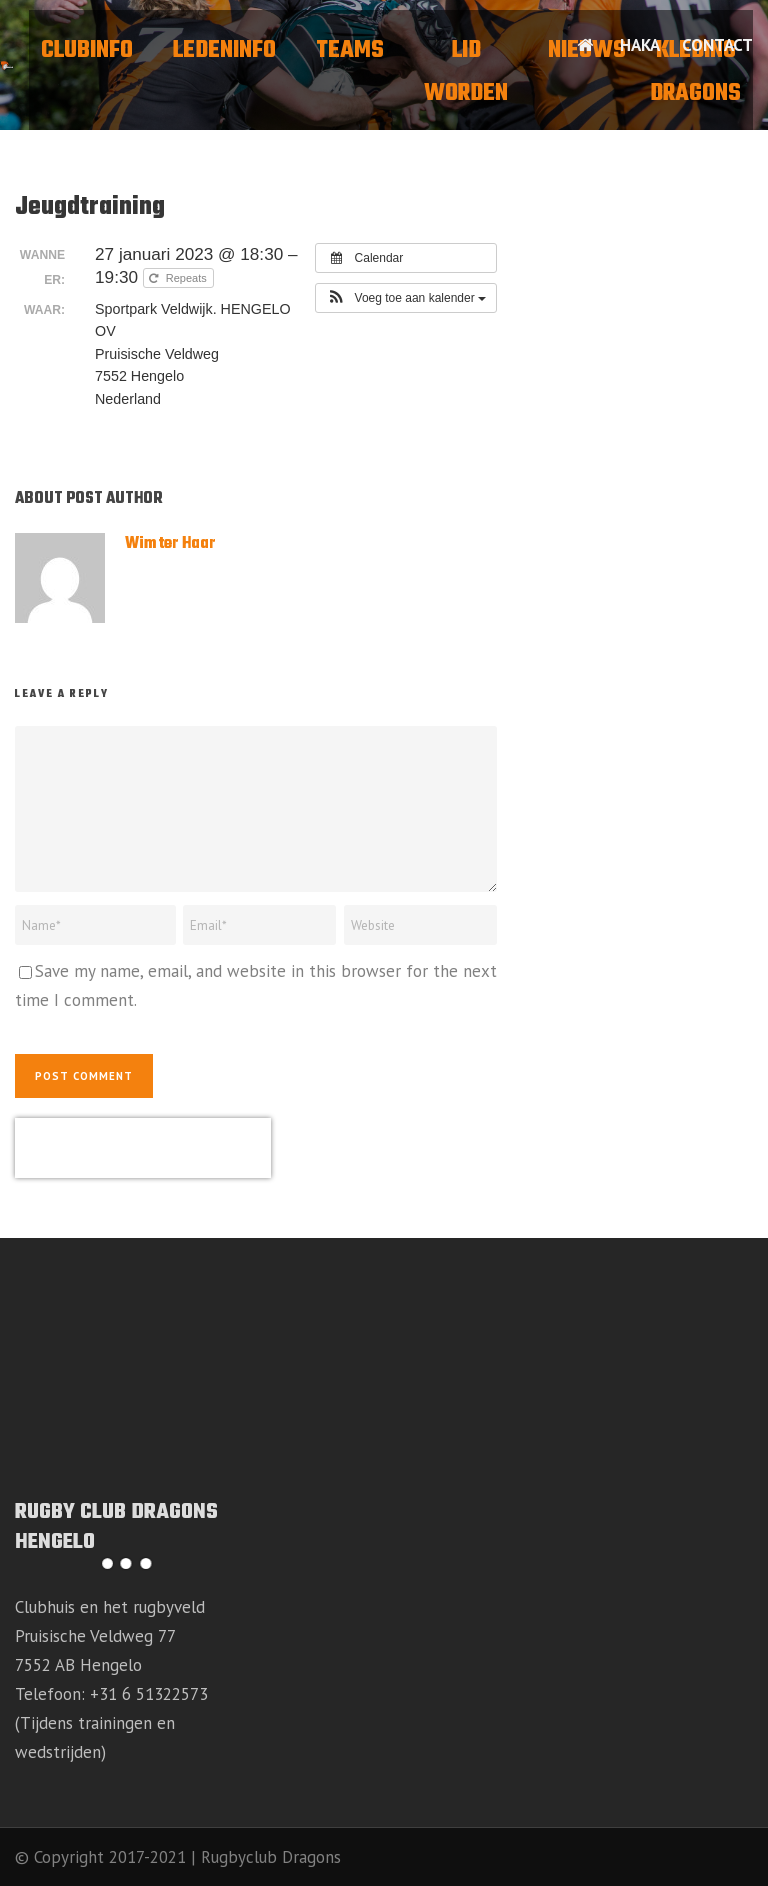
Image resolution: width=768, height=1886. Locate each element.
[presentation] (143, 1148)
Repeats (179, 278)
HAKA (640, 45)
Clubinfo (87, 51)
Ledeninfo (224, 51)
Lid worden (466, 72)
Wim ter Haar (170, 544)
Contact (717, 45)
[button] (406, 298)
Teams (350, 51)
